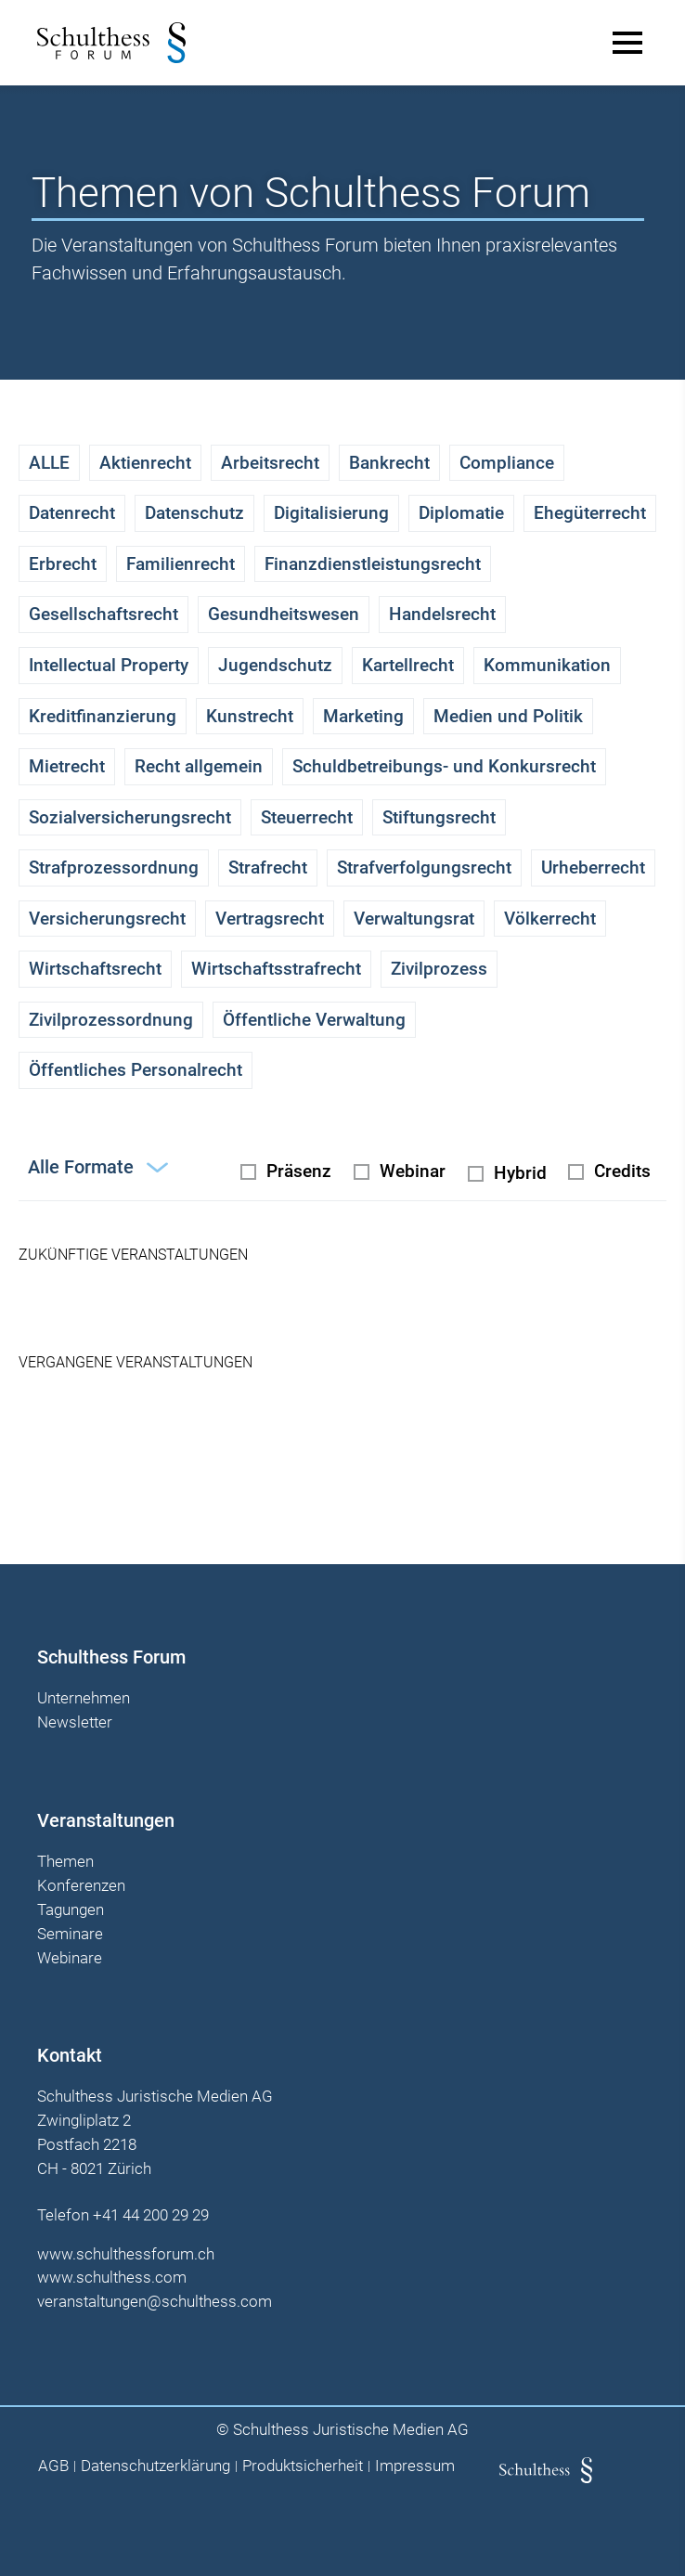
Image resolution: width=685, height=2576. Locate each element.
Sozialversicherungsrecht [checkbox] (130, 817)
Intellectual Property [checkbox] (108, 665)
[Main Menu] (627, 42)
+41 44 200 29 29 (151, 2215)
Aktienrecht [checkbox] (145, 462)
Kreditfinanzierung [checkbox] (102, 716)
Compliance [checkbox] (506, 462)
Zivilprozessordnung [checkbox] (111, 1019)
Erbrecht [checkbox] (63, 564)
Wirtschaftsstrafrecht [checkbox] (276, 968)
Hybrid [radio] (520, 1173)
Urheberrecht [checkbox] (593, 867)
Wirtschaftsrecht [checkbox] (95, 968)
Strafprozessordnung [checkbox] (114, 867)
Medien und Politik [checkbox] (508, 716)
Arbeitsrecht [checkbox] (270, 462)
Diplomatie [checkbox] (461, 513)
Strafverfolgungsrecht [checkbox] (424, 867)
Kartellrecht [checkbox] (408, 665)
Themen (65, 1862)
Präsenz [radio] (298, 1171)
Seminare (70, 1934)
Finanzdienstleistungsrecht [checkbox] (373, 564)
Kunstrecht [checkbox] (249, 716)
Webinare (69, 1958)
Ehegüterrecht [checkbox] (590, 513)
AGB (53, 2466)
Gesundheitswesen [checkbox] (283, 614)
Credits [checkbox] (622, 1171)
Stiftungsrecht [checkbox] (439, 817)
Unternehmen (83, 1698)
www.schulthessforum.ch (125, 2254)
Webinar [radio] (413, 1171)
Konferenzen (81, 1886)
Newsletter (74, 1723)
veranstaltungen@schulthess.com (154, 2301)
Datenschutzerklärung (155, 2466)
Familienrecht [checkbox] (180, 564)
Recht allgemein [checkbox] (199, 766)
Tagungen (70, 1910)
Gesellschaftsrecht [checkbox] (103, 614)
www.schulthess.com (112, 2277)
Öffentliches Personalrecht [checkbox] (135, 1070)
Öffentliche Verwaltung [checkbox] (314, 1019)
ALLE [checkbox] (49, 462)
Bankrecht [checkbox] (389, 462)
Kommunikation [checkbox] (547, 665)
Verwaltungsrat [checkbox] (414, 918)
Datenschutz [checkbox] (194, 513)
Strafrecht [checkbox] (267, 867)
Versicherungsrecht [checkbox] (107, 918)
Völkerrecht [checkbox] (550, 918)
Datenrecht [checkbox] (72, 513)
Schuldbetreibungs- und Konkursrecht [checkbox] (444, 766)
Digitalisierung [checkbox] (331, 513)
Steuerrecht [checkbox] (307, 817)
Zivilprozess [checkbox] (439, 968)
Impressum (415, 2466)
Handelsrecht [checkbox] (442, 614)
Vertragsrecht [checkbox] (269, 918)
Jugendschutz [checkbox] (275, 665)
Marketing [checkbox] (363, 716)
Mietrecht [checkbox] (67, 766)
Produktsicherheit (302, 2466)
